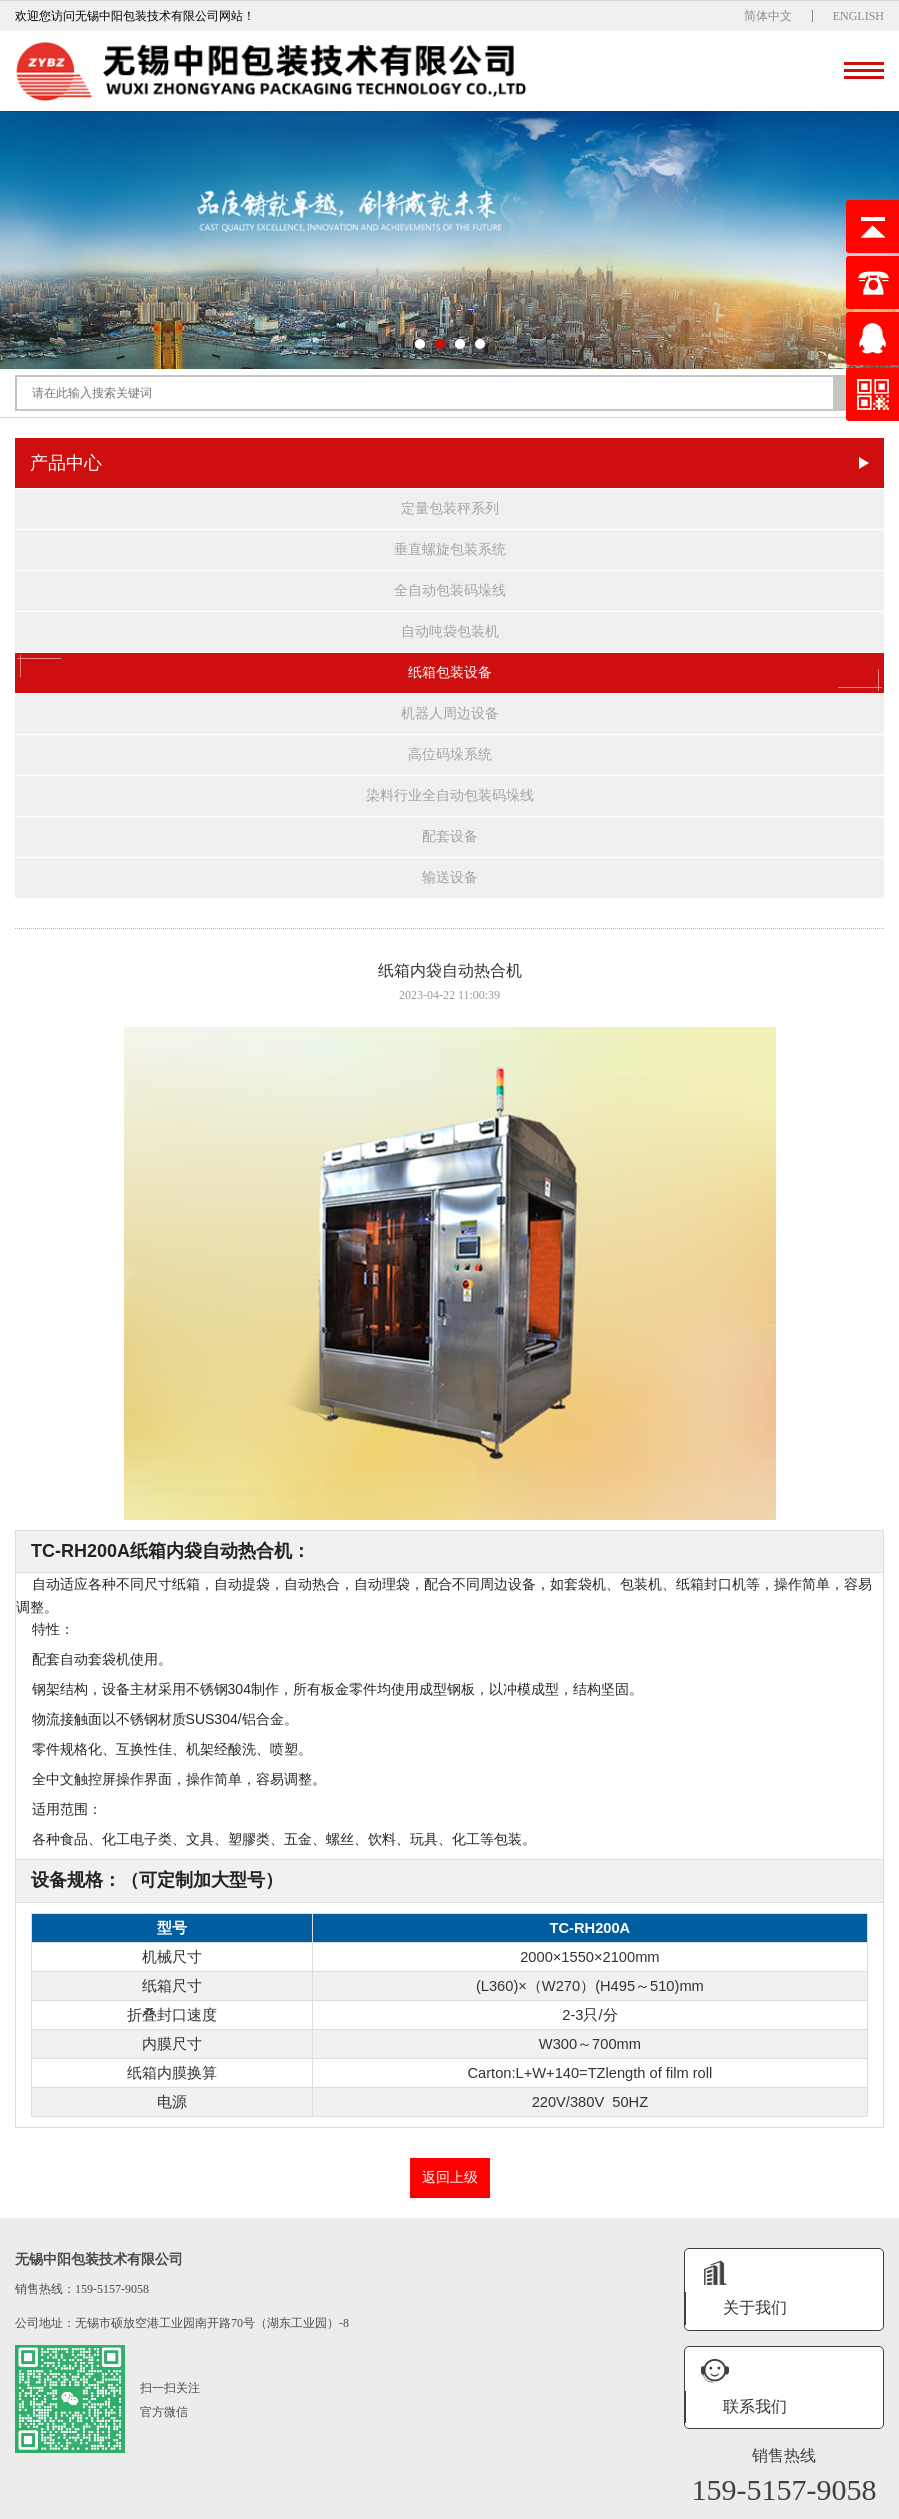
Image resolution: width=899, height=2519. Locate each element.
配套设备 (450, 836)
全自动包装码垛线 (450, 590)
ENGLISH (858, 16)
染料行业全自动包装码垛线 (450, 795)
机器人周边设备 (450, 713)
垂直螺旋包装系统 (450, 549)
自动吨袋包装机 (450, 631)
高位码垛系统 (450, 754)
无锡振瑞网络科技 (641, 2501)
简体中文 (768, 16)
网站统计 (716, 2501)
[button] (420, 344)
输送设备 (450, 877)
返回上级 (450, 2177)
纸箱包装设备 (449, 673)
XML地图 (564, 2501)
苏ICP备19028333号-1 (480, 2501)
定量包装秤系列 (450, 508)
